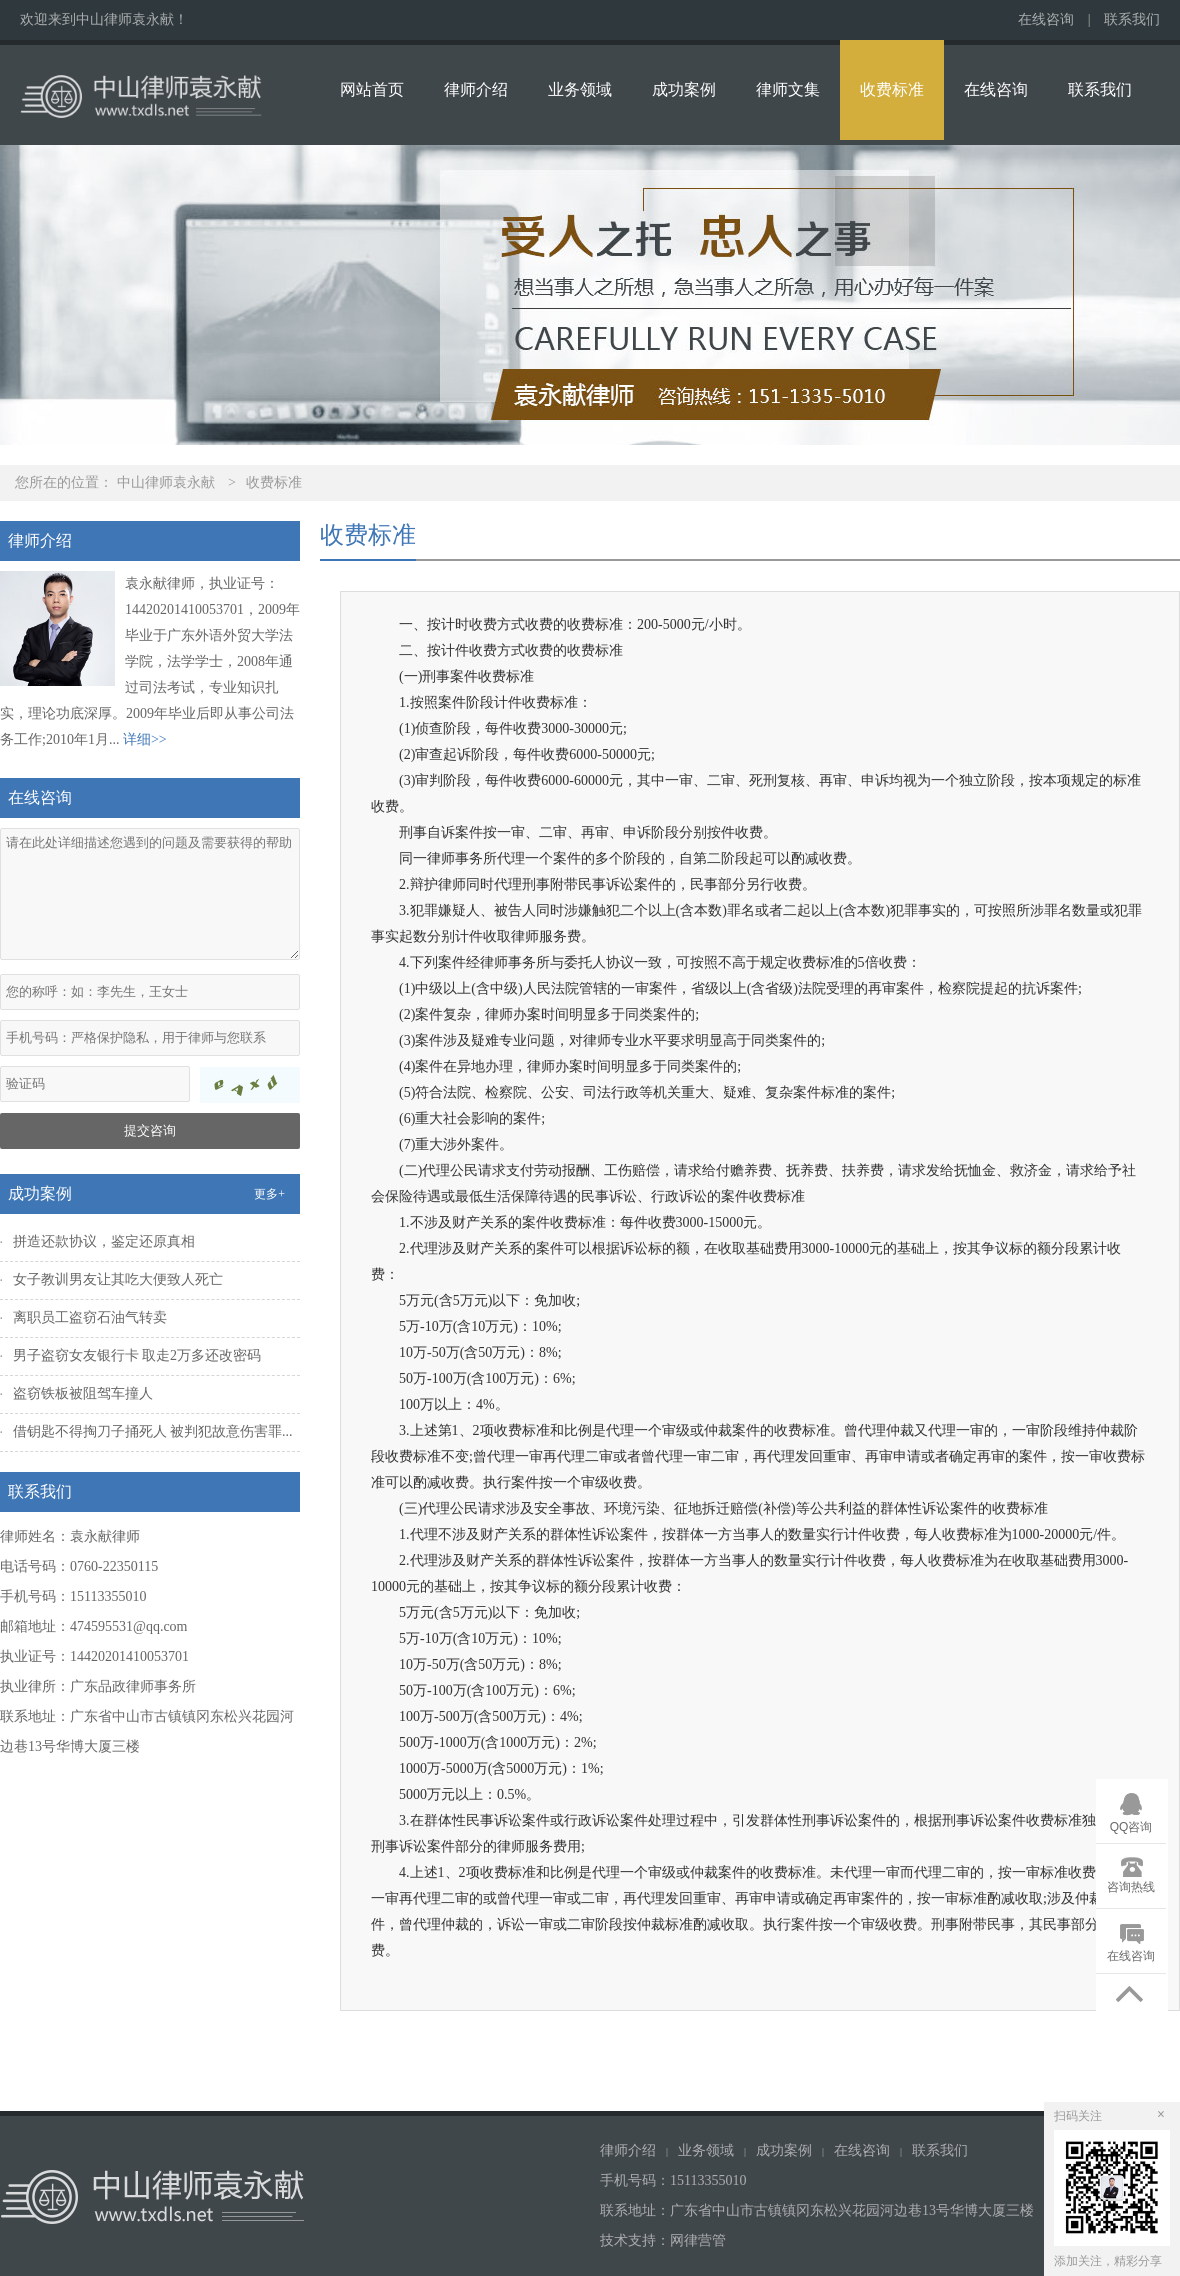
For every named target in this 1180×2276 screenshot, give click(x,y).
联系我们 (1132, 19)
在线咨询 (1046, 19)
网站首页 (372, 89)
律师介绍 (476, 89)
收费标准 (892, 89)
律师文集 (788, 89)
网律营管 (698, 2240)
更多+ (269, 1194)
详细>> (145, 739)
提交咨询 (150, 1130)
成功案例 (684, 89)
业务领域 (580, 89)
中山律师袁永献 (166, 482)
